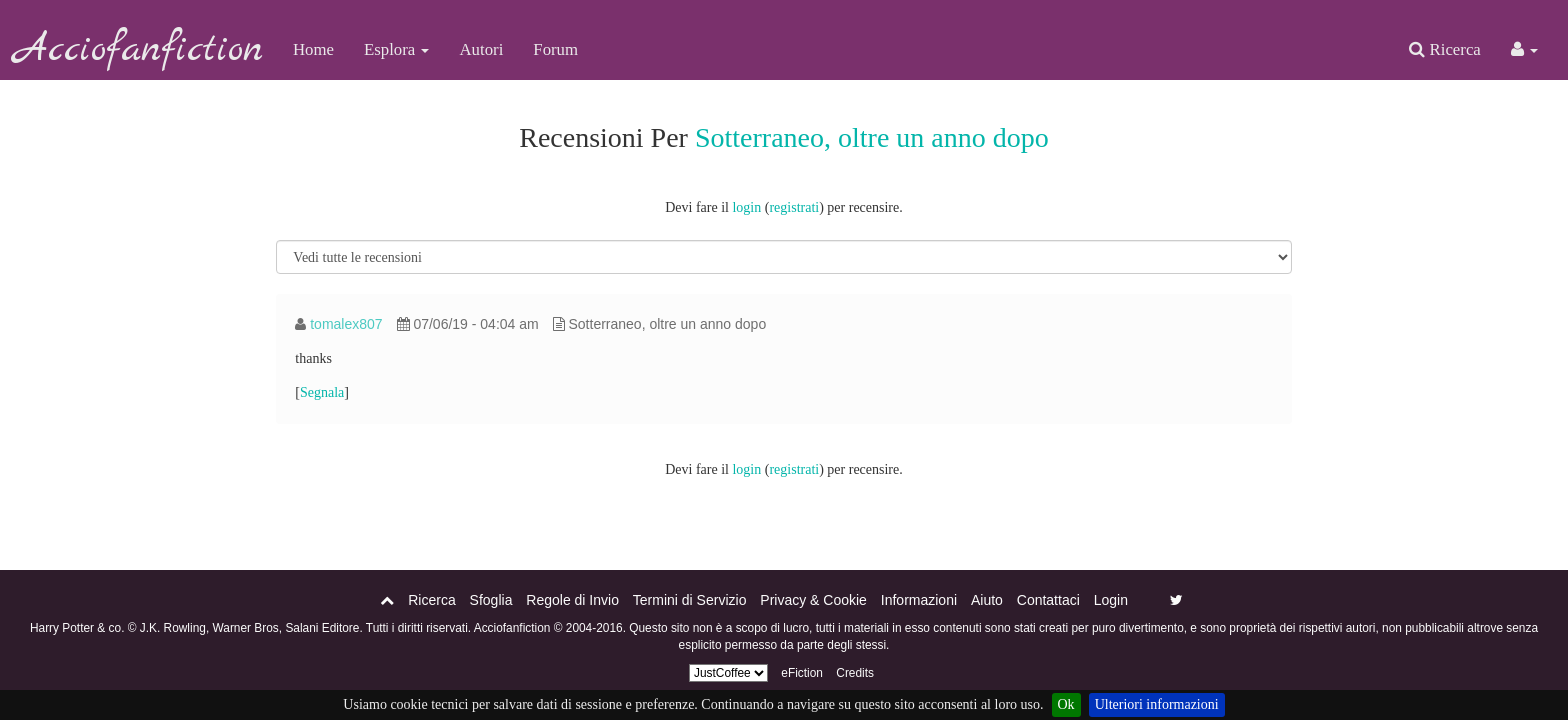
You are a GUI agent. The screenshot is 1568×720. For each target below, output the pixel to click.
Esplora (396, 49)
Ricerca (1444, 49)
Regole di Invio (572, 600)
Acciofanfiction (139, 50)
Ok (1066, 704)
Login (1111, 600)
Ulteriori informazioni (1157, 704)
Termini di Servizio (690, 600)
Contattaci (1048, 600)
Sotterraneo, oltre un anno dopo (872, 137)
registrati (794, 207)
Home (313, 49)
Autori (481, 49)
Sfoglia (491, 600)
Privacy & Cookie (813, 600)
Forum (555, 49)
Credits (855, 673)
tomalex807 (346, 324)
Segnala (322, 392)
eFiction (802, 673)
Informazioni (919, 600)
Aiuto (987, 600)
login (746, 207)
